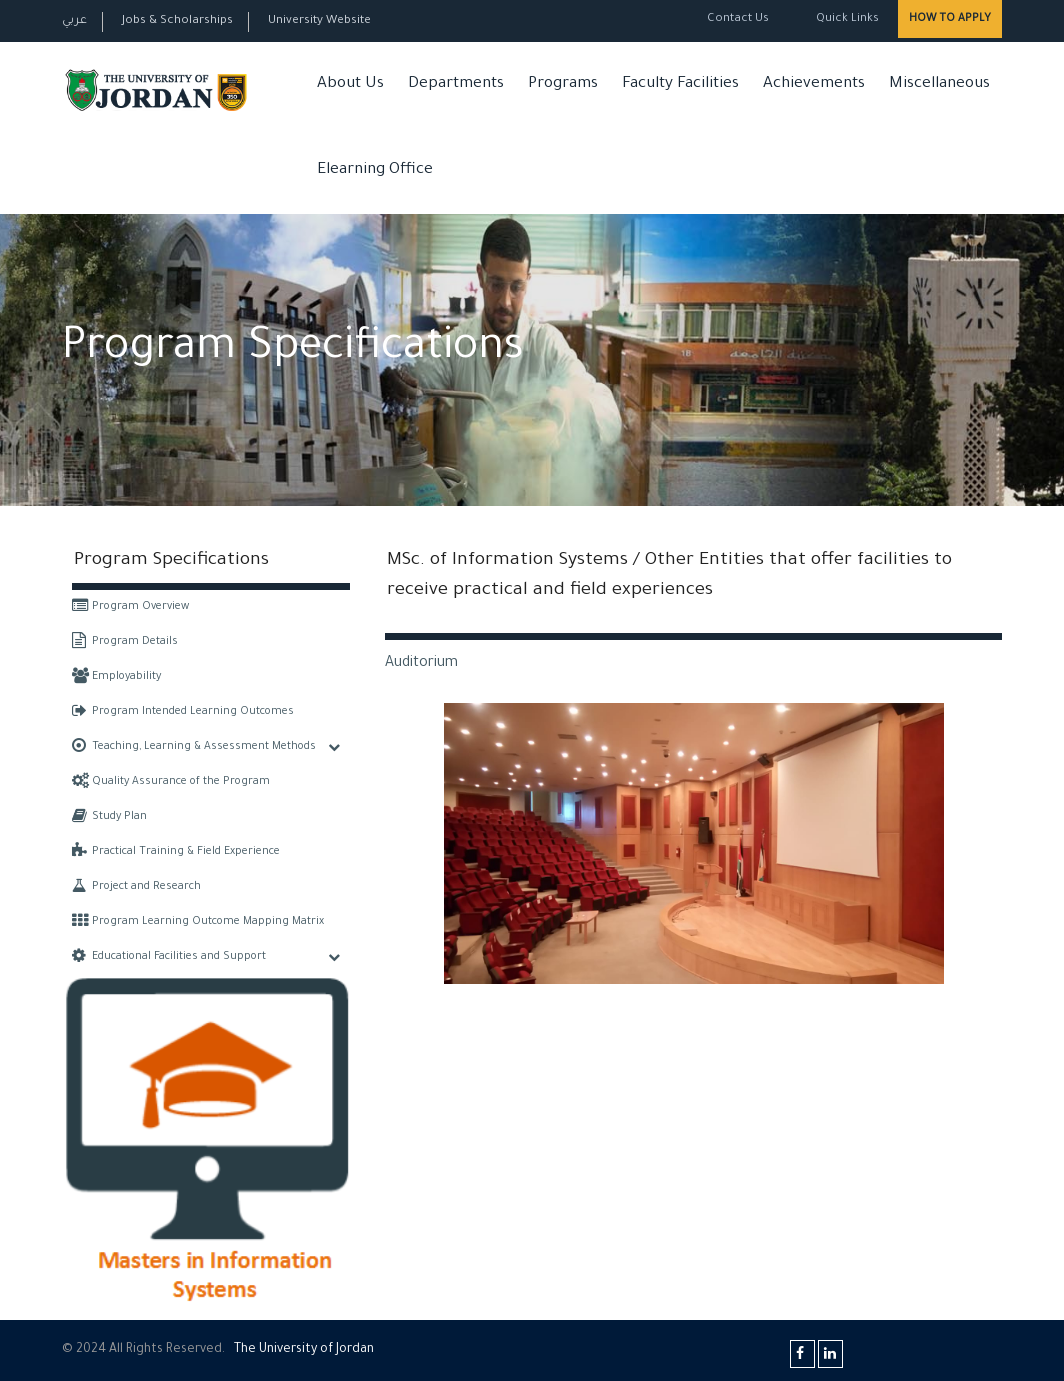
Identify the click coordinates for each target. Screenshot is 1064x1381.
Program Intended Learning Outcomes (183, 712)
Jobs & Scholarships (177, 21)
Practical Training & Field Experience (176, 852)
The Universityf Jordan (304, 1350)
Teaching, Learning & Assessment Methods (194, 747)
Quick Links (846, 19)
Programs (563, 84)
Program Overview (130, 607)
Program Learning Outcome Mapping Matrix (198, 922)
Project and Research (136, 887)
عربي (74, 21)
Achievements (814, 84)
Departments (456, 84)
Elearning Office (375, 170)
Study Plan (109, 817)
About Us (350, 84)
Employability (116, 677)
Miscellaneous (939, 84)
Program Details (125, 642)
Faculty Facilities (680, 84)
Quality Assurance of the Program (171, 782)
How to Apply (950, 19)
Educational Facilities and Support (169, 957)
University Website (319, 21)
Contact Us (738, 19)
